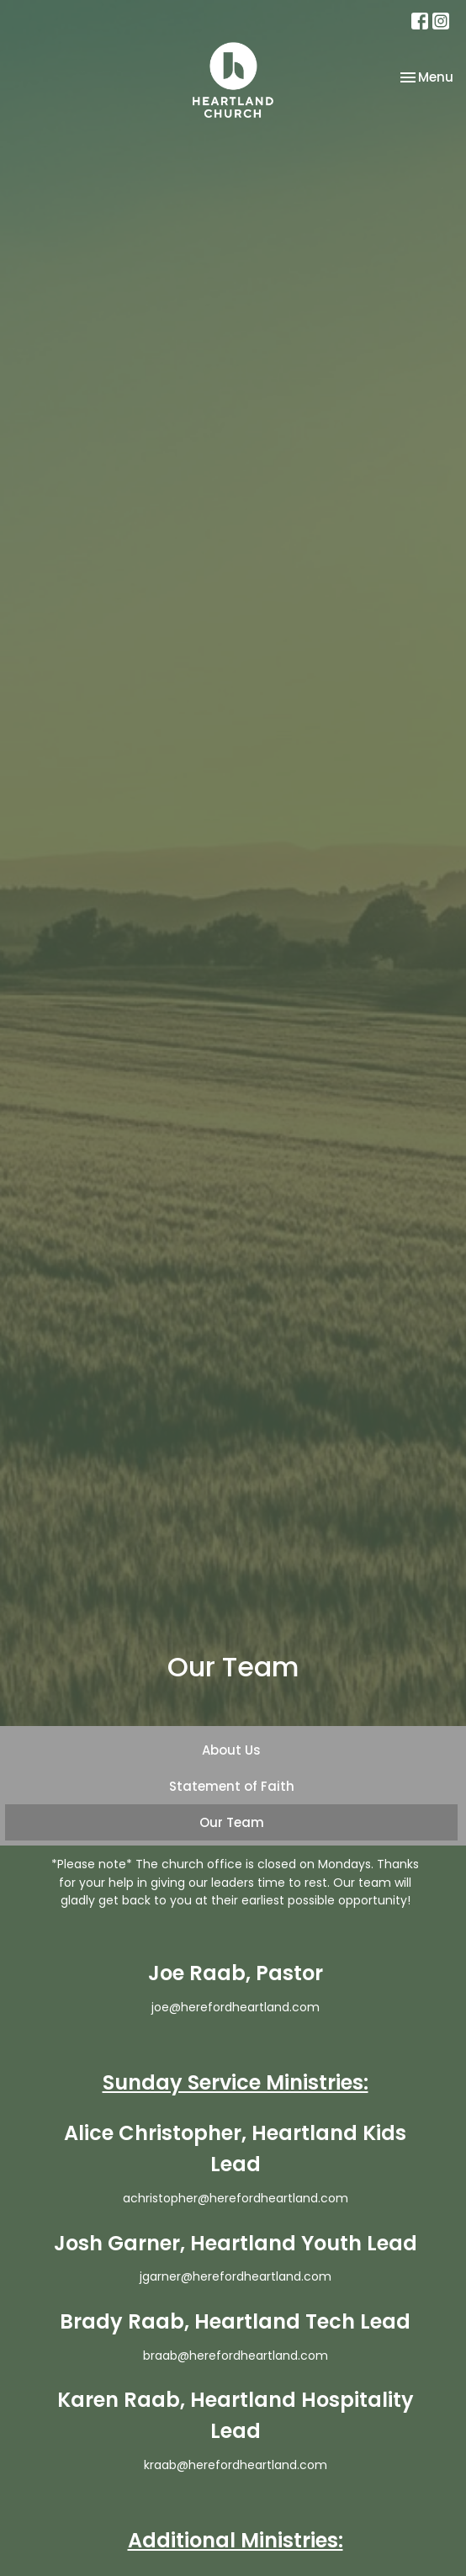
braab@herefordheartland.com (235, 2355)
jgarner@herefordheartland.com (235, 2276)
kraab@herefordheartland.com (235, 2464)
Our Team (231, 1822)
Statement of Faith (231, 1786)
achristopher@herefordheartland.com (235, 2198)
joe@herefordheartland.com (235, 2007)
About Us (231, 1750)
